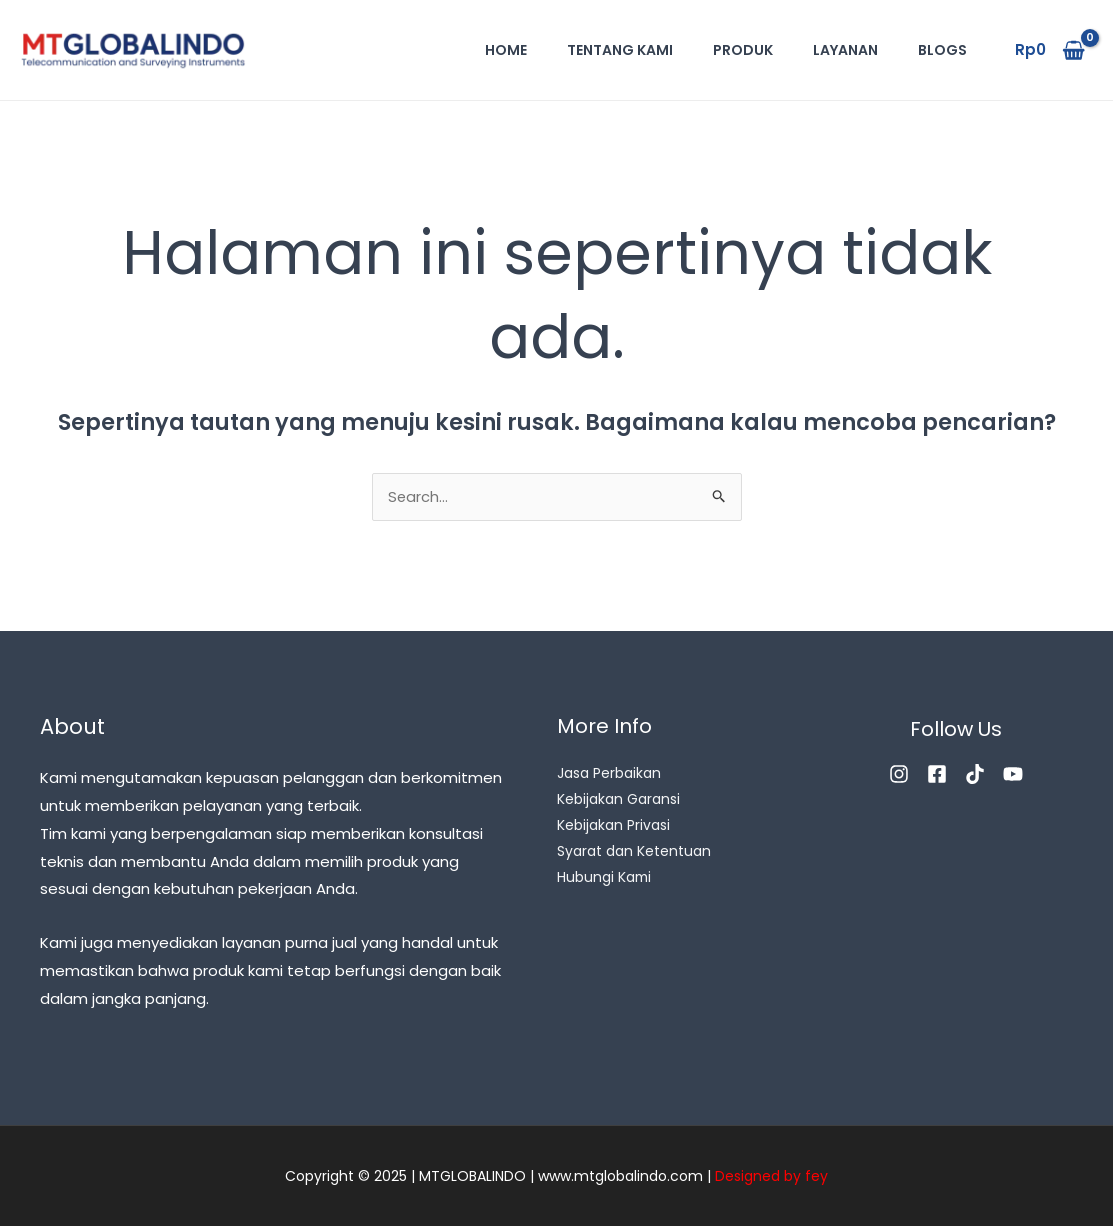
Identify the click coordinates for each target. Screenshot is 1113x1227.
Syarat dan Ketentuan (634, 853)
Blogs (942, 50)
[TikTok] (975, 775)
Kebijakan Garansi (618, 801)
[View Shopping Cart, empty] (1050, 50)
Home (506, 50)
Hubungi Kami (605, 879)
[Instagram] (899, 775)
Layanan (845, 50)
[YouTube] (1013, 775)
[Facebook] (937, 775)
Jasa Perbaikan (609, 775)
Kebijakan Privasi (613, 827)
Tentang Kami (620, 50)
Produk (743, 50)
